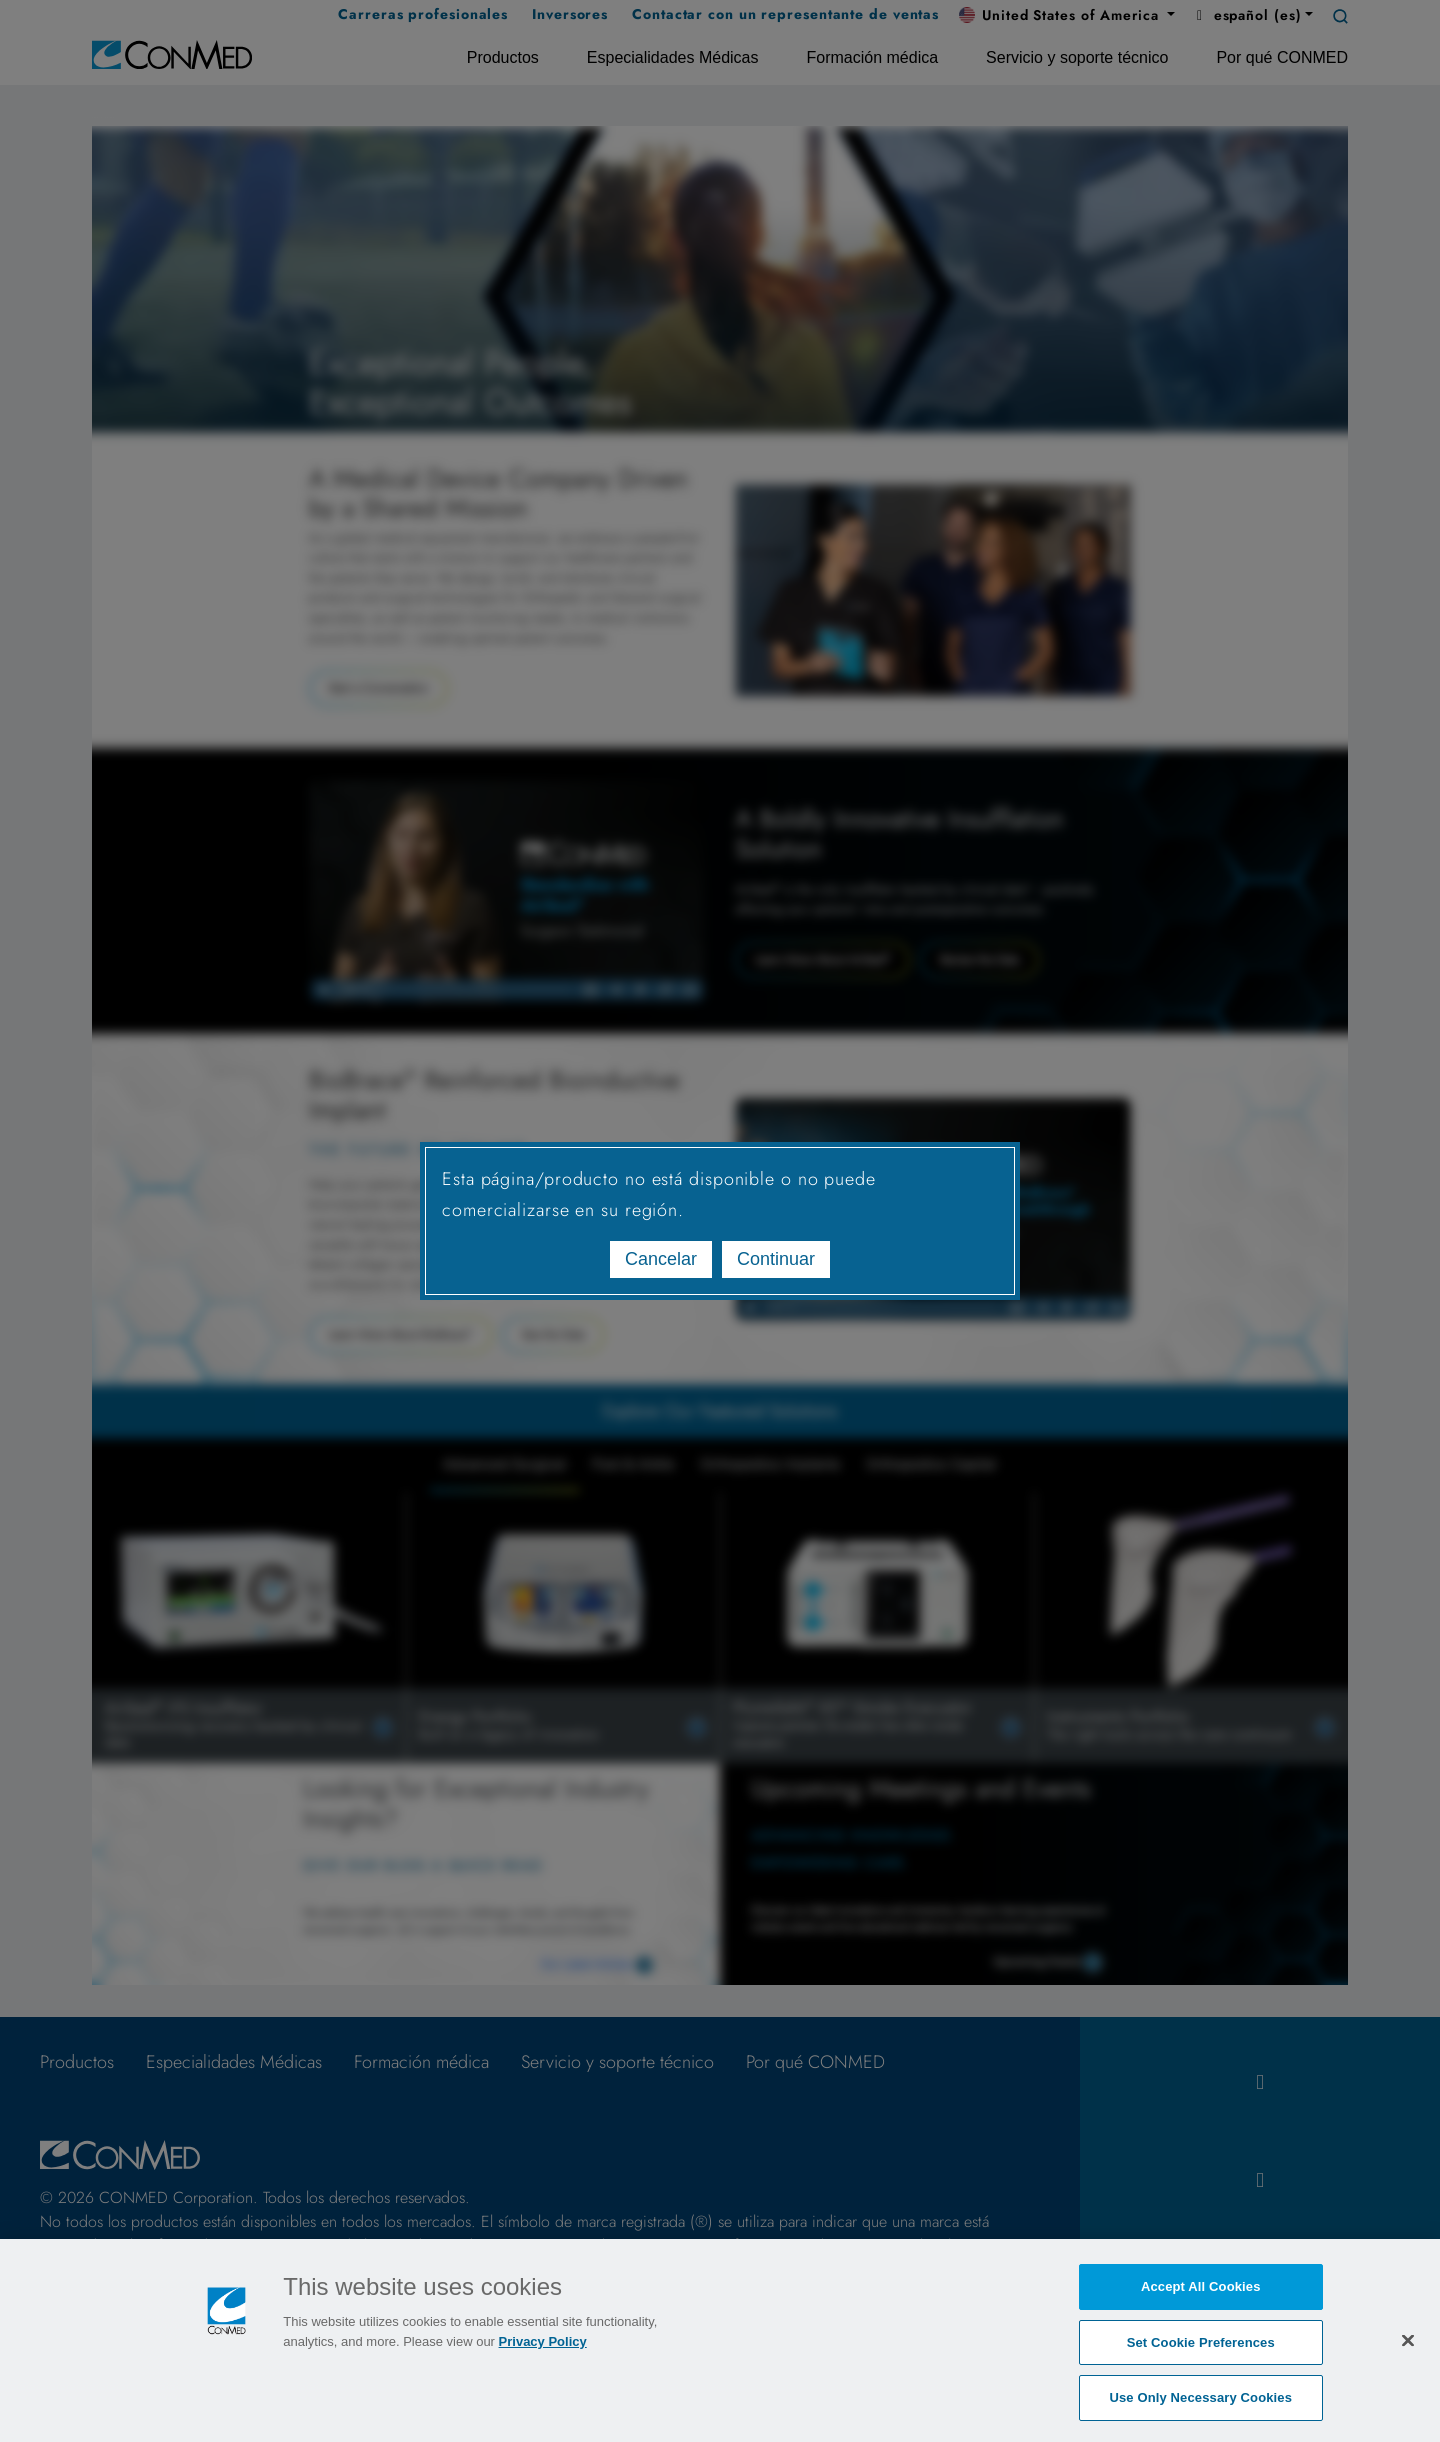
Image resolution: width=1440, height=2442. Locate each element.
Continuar (776, 1259)
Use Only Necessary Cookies (1200, 2399)
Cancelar (661, 1259)
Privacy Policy (543, 2343)
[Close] (1408, 2342)
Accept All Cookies (1201, 2288)
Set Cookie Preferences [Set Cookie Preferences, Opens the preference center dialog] (1201, 2343)
